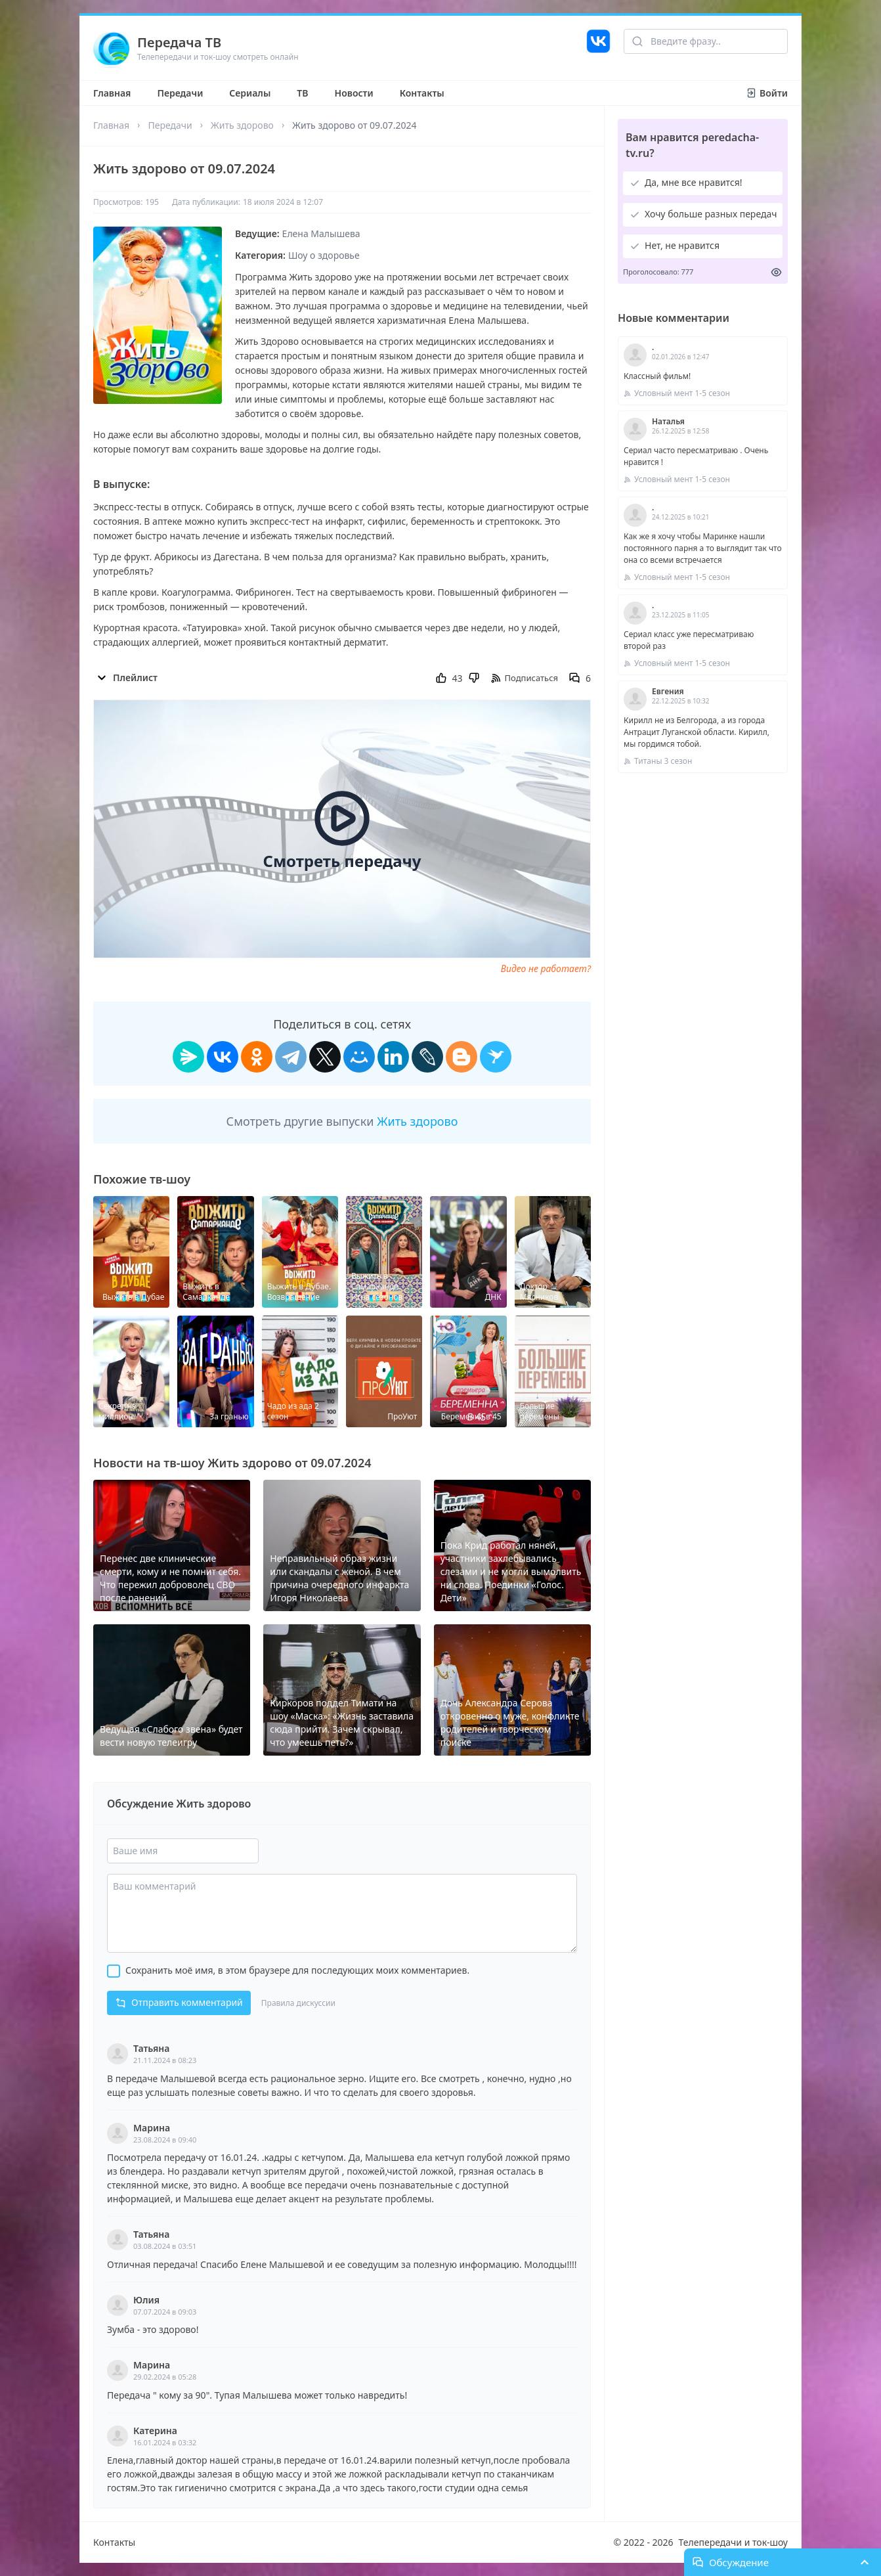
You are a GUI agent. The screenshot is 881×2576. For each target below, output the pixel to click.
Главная (112, 93)
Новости (354, 93)
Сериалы (249, 93)
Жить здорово (242, 125)
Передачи (180, 93)
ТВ (302, 93)
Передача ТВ (179, 42)
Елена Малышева (321, 233)
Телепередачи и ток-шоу (733, 2542)
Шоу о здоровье (324, 255)
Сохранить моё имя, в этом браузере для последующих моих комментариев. (297, 1970)
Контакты (422, 93)
